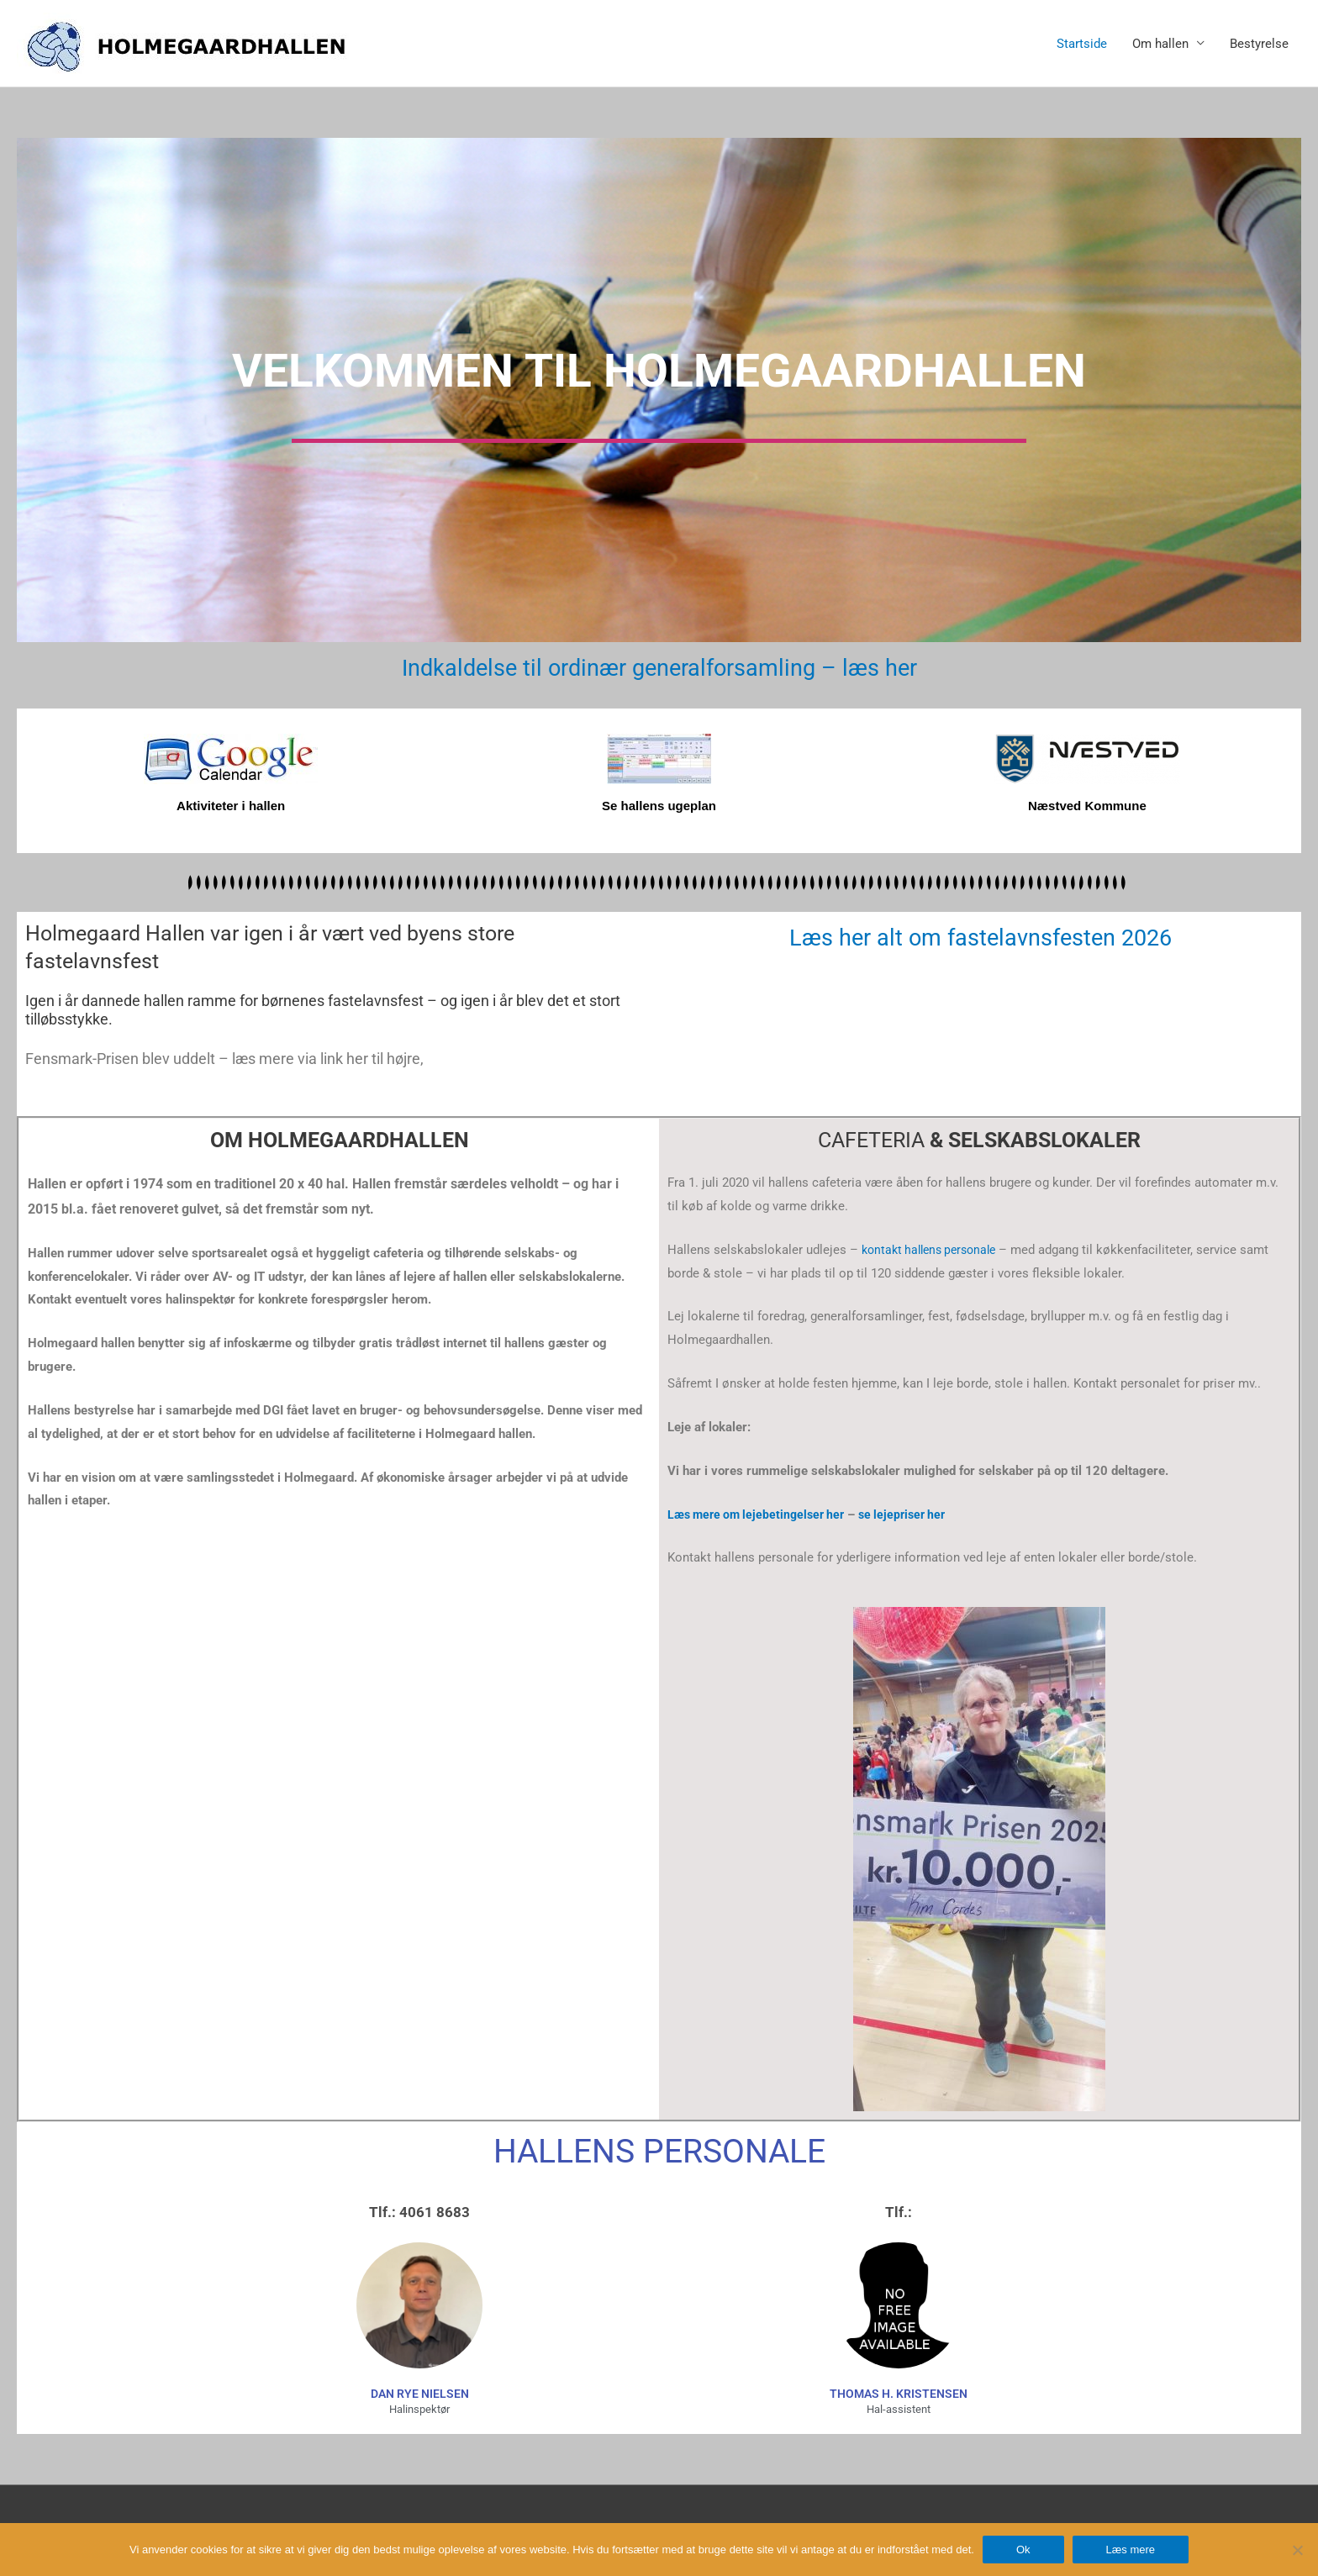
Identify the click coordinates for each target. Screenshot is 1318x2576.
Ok (1023, 2549)
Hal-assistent (899, 2409)
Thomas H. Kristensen (898, 2393)
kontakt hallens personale (934, 1248)
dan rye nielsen (420, 2393)
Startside (1082, 43)
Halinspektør (419, 2409)
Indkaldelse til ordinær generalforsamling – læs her (659, 667)
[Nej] (1297, 2550)
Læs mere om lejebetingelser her (761, 1513)
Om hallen (1160, 43)
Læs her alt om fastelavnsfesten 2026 (980, 936)
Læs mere (1131, 2549)
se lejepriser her (915, 1513)
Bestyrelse (1259, 43)
